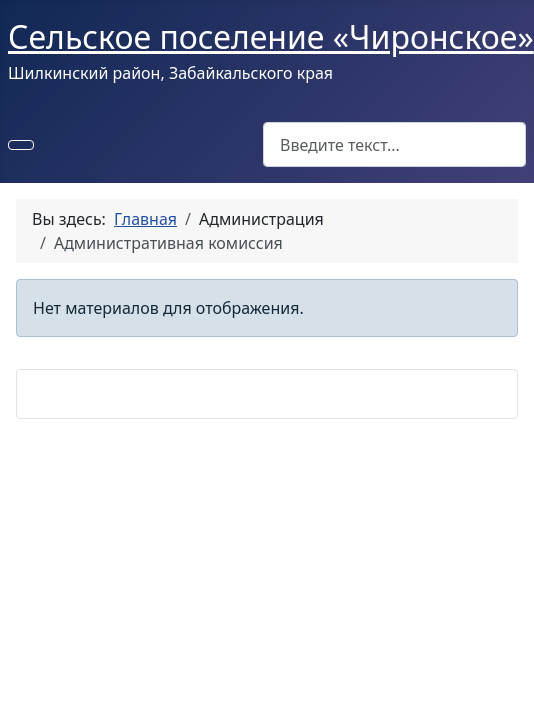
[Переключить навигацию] (21, 145)
